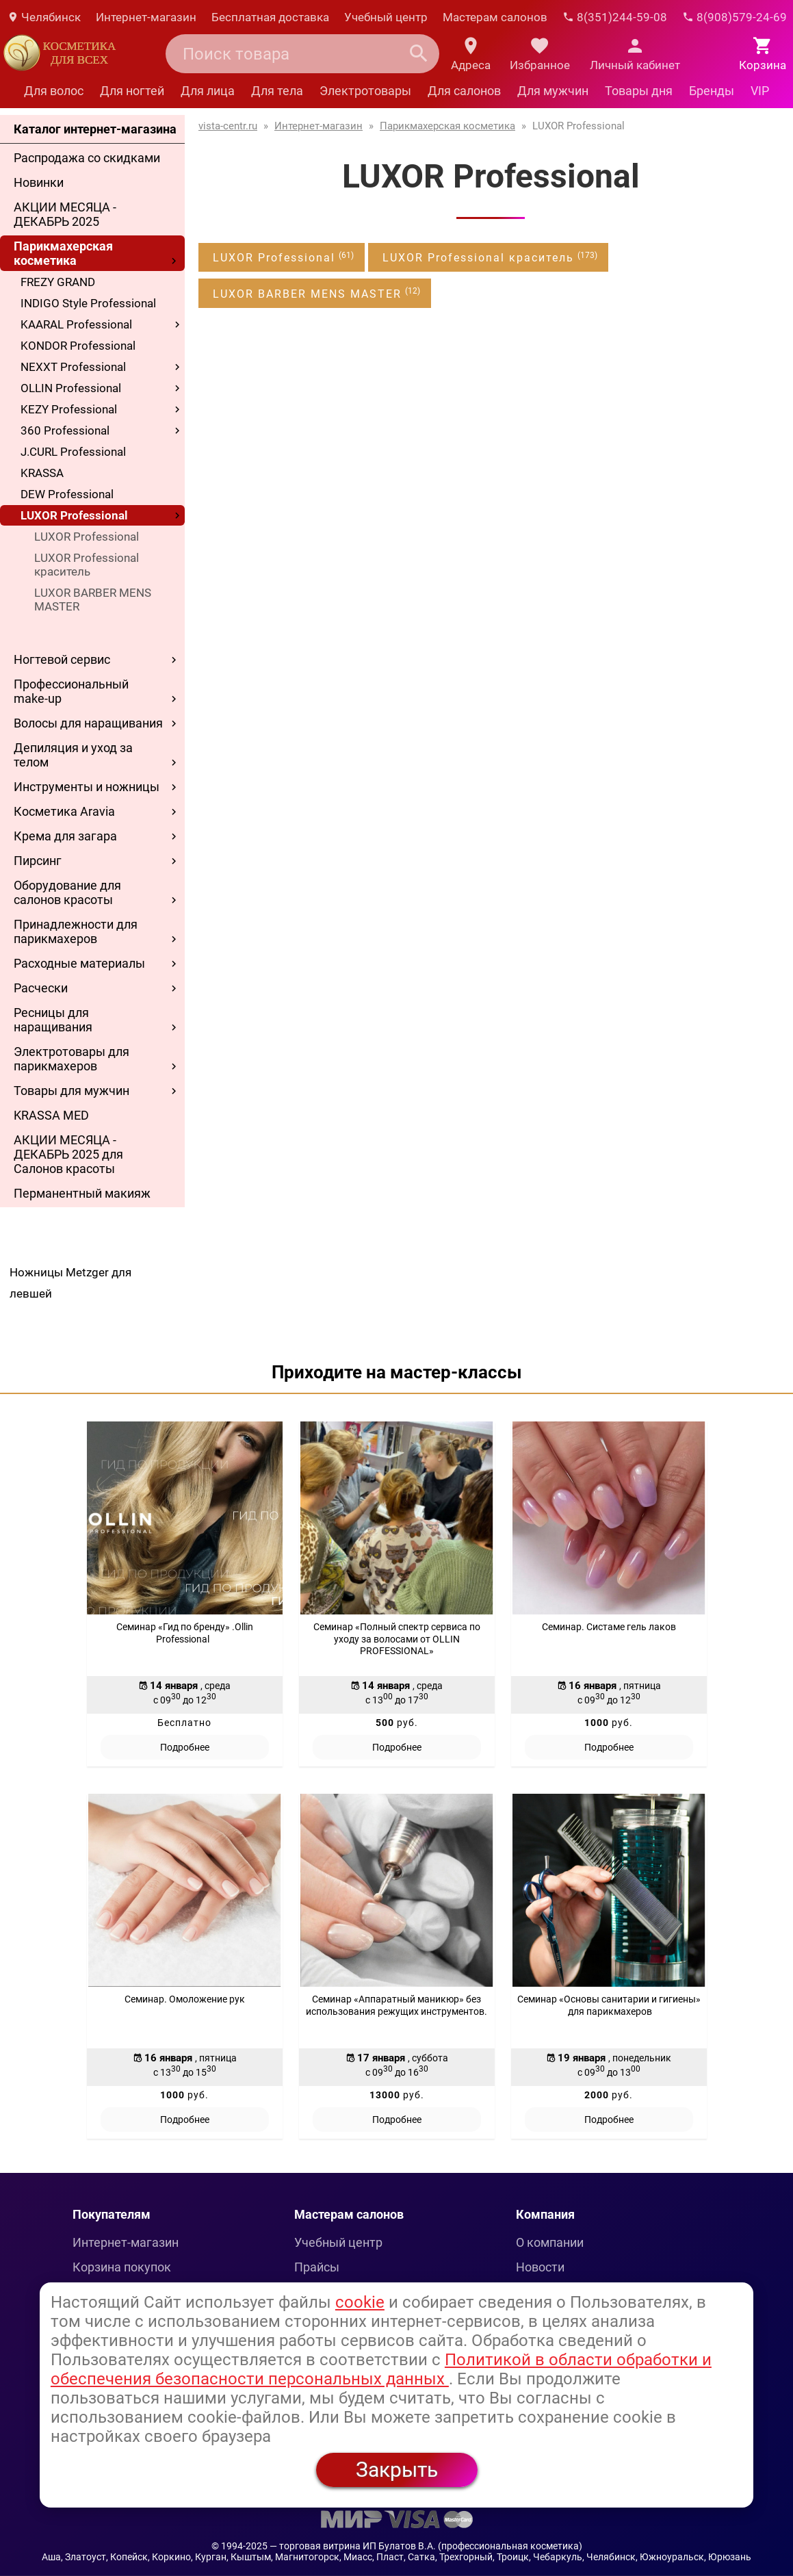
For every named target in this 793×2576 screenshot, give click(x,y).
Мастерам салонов (495, 17)
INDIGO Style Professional (88, 303)
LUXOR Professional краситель (86, 564)
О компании (550, 2242)
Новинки (39, 182)
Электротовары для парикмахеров (71, 1058)
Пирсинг (38, 860)
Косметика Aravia (64, 811)
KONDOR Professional (78, 345)
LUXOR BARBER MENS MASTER (92, 599)
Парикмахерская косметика (63, 253)
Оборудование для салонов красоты (67, 892)
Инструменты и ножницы (86, 787)
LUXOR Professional (74, 515)
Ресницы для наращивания (53, 1019)
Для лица (208, 90)
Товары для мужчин (71, 1090)
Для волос (53, 90)
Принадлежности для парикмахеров (76, 931)
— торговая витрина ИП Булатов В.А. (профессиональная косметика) (426, 2545)
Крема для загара (65, 836)
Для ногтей (132, 90)
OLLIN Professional (71, 388)
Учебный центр (386, 17)
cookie (360, 2302)
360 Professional (65, 430)
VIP (760, 90)
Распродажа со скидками (87, 158)
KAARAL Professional (76, 324)
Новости (540, 2267)
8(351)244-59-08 (614, 17)
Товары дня (639, 90)
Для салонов (464, 90)
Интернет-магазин (146, 17)
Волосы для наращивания (88, 723)
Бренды (711, 90)
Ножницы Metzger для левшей (70, 1282)
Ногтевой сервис (62, 659)
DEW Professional (67, 494)
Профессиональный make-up (71, 691)
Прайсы (316, 2267)
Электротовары (365, 90)
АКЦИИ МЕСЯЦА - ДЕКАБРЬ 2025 (65, 214)
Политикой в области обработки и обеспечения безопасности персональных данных (381, 2369)
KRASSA (42, 473)
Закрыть (397, 2470)
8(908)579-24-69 (734, 17)
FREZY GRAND (58, 282)
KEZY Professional (69, 409)
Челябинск (44, 17)
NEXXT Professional (73, 367)
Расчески (41, 988)
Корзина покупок (122, 2267)
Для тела (277, 90)
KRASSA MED (51, 1115)
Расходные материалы (79, 963)
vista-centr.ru (227, 126)
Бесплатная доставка (270, 17)
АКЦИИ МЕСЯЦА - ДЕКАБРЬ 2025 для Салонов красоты (68, 1154)
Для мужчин (552, 90)
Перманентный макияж (82, 1193)
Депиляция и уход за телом (73, 754)
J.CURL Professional (73, 452)
